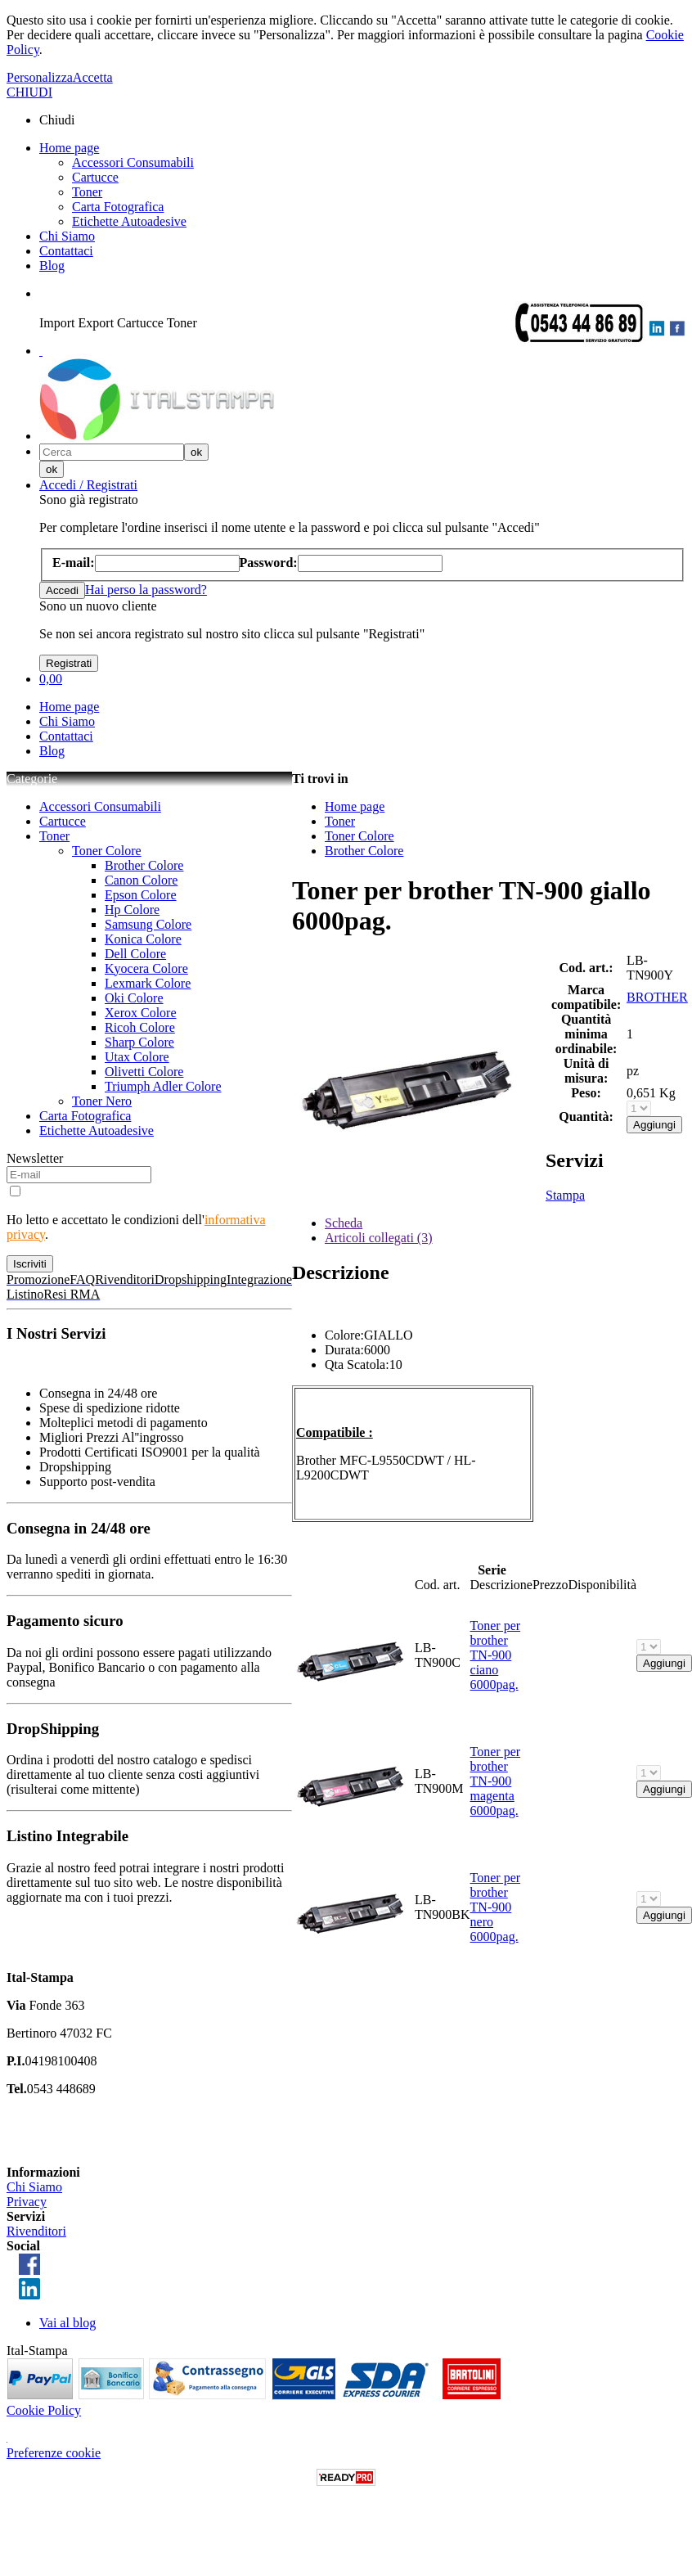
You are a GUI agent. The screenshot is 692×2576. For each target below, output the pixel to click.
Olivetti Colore (144, 1072)
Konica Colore (143, 939)
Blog (52, 265)
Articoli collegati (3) (379, 1238)
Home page (69, 148)
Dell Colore (135, 954)
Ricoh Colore (140, 1027)
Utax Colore (137, 1057)
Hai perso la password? (146, 590)
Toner (87, 192)
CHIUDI (29, 92)
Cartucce (95, 177)
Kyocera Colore (146, 968)
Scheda (343, 1223)
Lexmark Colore (148, 983)
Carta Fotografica (118, 207)
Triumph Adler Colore (163, 1086)
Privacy (27, 2202)
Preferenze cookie (54, 2453)
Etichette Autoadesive (129, 221)
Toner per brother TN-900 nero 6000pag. (495, 1907)
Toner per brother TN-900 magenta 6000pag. (495, 1781)
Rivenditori (36, 2231)
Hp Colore (132, 909)
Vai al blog (67, 2323)
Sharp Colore (139, 1042)
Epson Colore (141, 895)
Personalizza (40, 77)
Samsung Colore (148, 924)
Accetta (93, 77)
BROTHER (657, 997)
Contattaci (66, 251)
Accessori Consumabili (133, 162)
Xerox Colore (141, 1013)
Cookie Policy (44, 2410)
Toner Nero (102, 1101)
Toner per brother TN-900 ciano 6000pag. (495, 1655)
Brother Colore (144, 865)
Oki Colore (134, 998)
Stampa (565, 1195)
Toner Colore (107, 851)
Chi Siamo (67, 236)
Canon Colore (141, 880)
